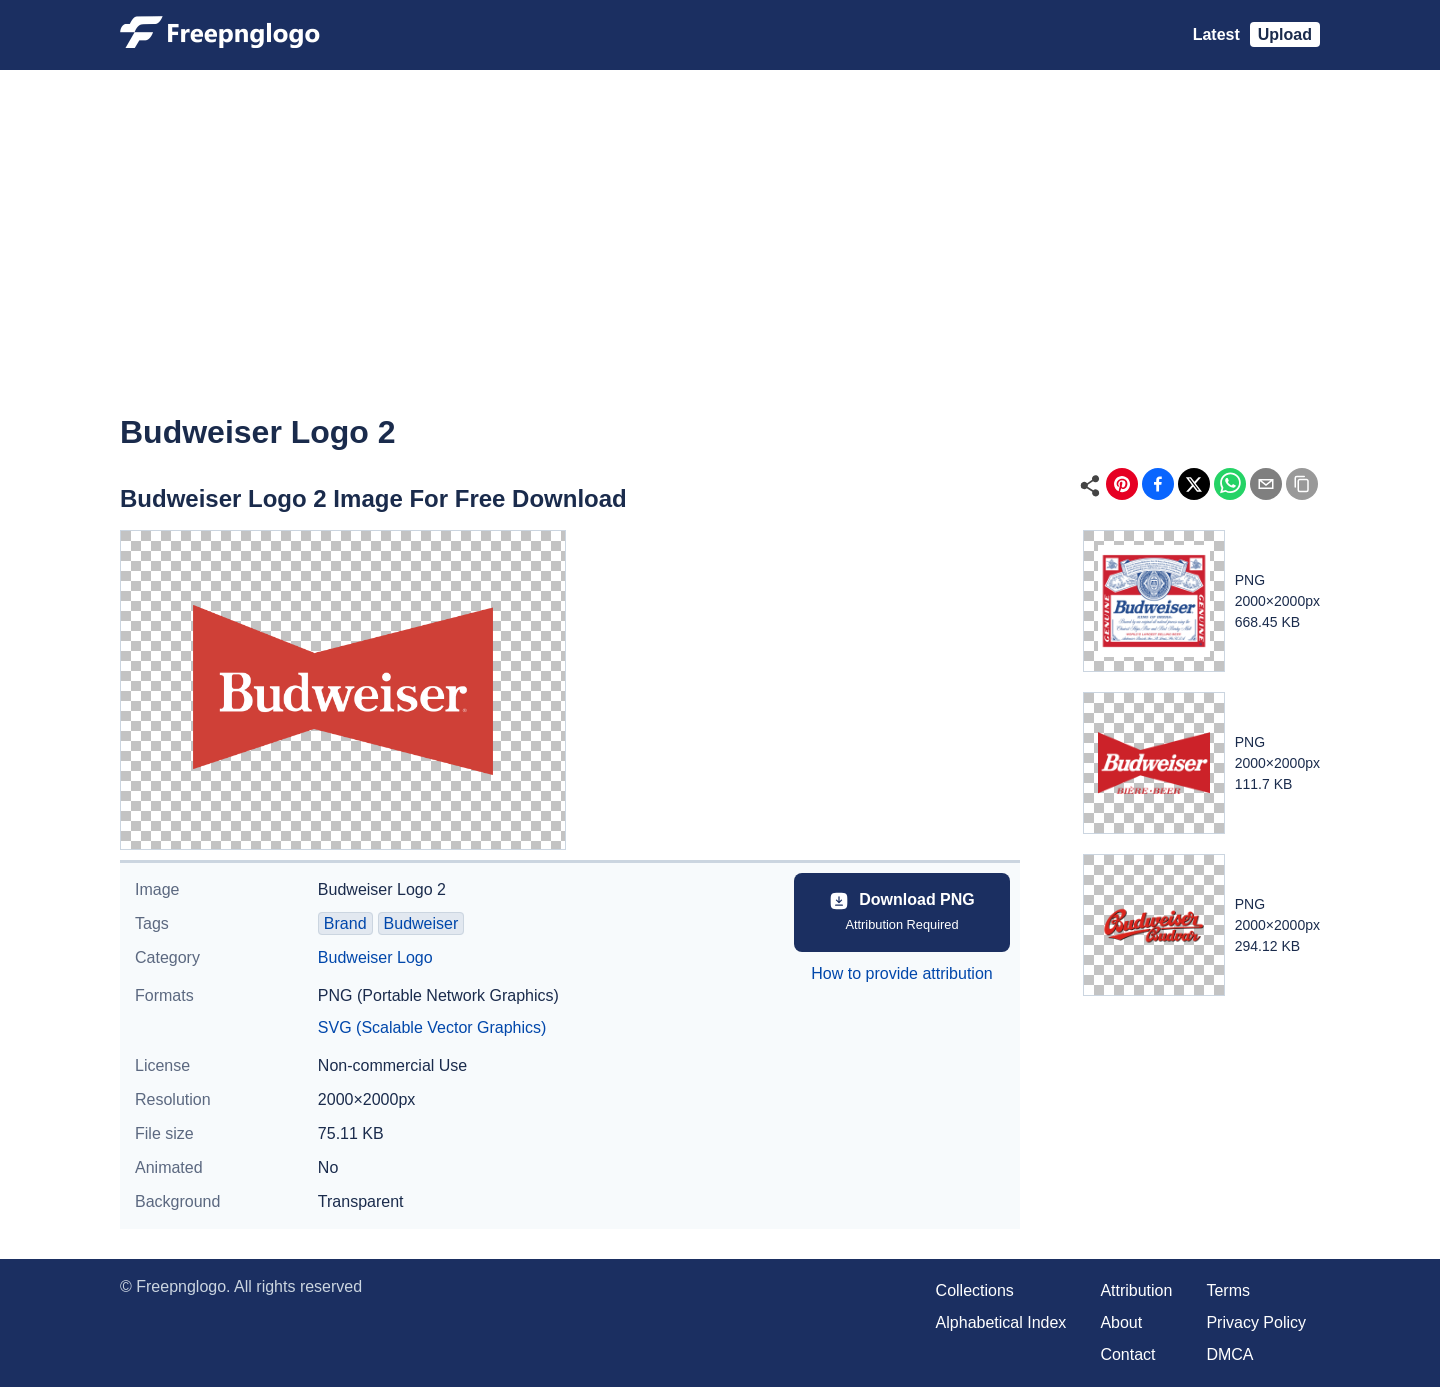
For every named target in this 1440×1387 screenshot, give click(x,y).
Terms (1228, 1290)
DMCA (1229, 1354)
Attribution (1136, 1290)
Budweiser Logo (375, 957)
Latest (1216, 34)
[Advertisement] (720, 256)
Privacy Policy (1256, 1322)
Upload (1285, 34)
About (1121, 1322)
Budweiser (421, 923)
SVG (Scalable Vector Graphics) (432, 1027)
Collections (975, 1290)
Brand (345, 923)
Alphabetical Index (1001, 1322)
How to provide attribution (901, 973)
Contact (1127, 1354)
